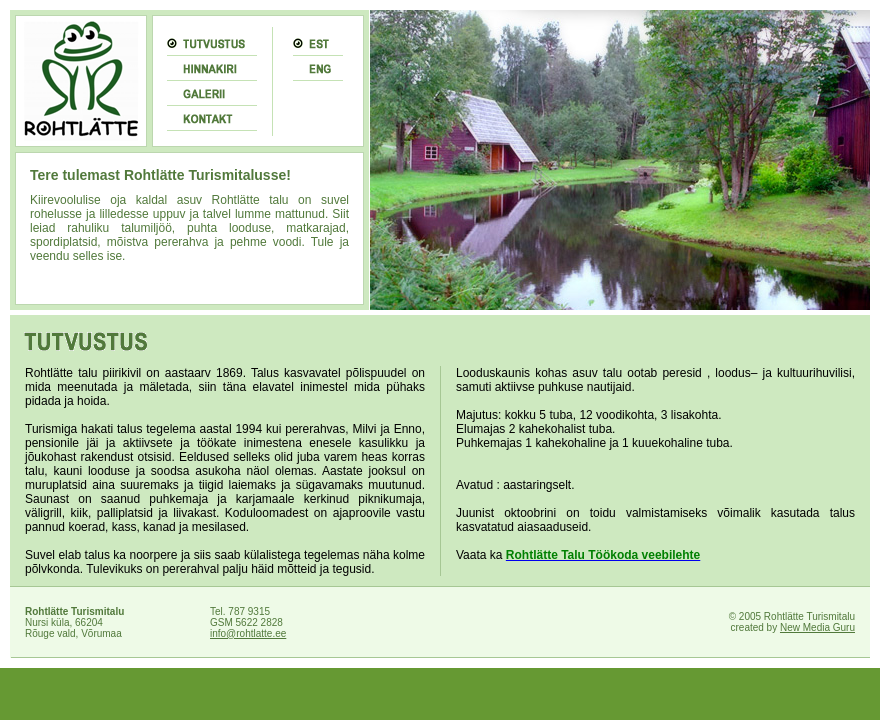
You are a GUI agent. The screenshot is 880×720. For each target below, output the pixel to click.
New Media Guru (817, 627)
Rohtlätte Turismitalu (74, 611)
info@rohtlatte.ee (248, 633)
